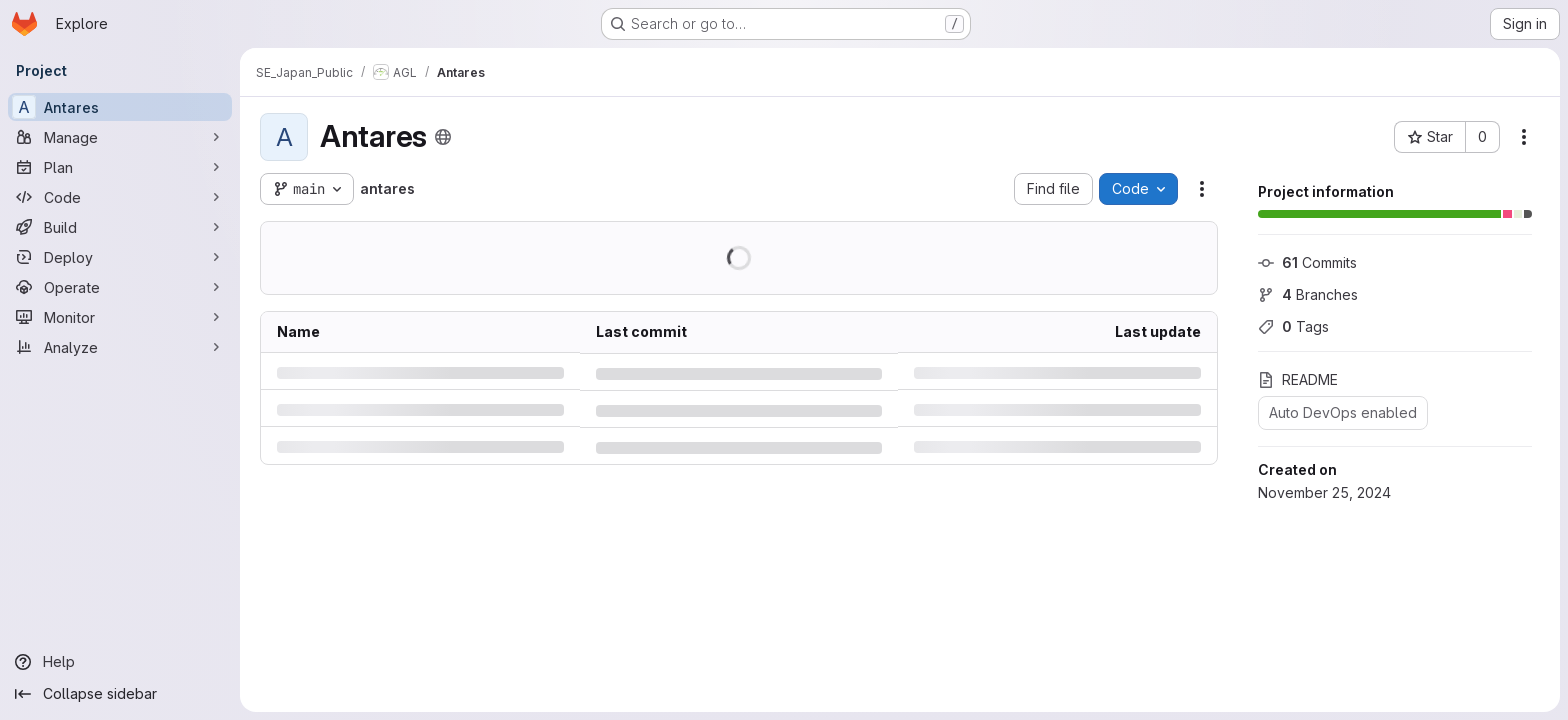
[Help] (120, 662)
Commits (1307, 262)
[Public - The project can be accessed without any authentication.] (443, 137)
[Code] (120, 197)
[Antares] (120, 107)
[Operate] (120, 287)
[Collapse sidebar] (120, 694)
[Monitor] (120, 317)
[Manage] (120, 137)
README (1298, 379)
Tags (1293, 326)
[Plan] (120, 167)
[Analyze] (120, 347)
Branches (1308, 294)
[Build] (120, 227)
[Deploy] (120, 257)
